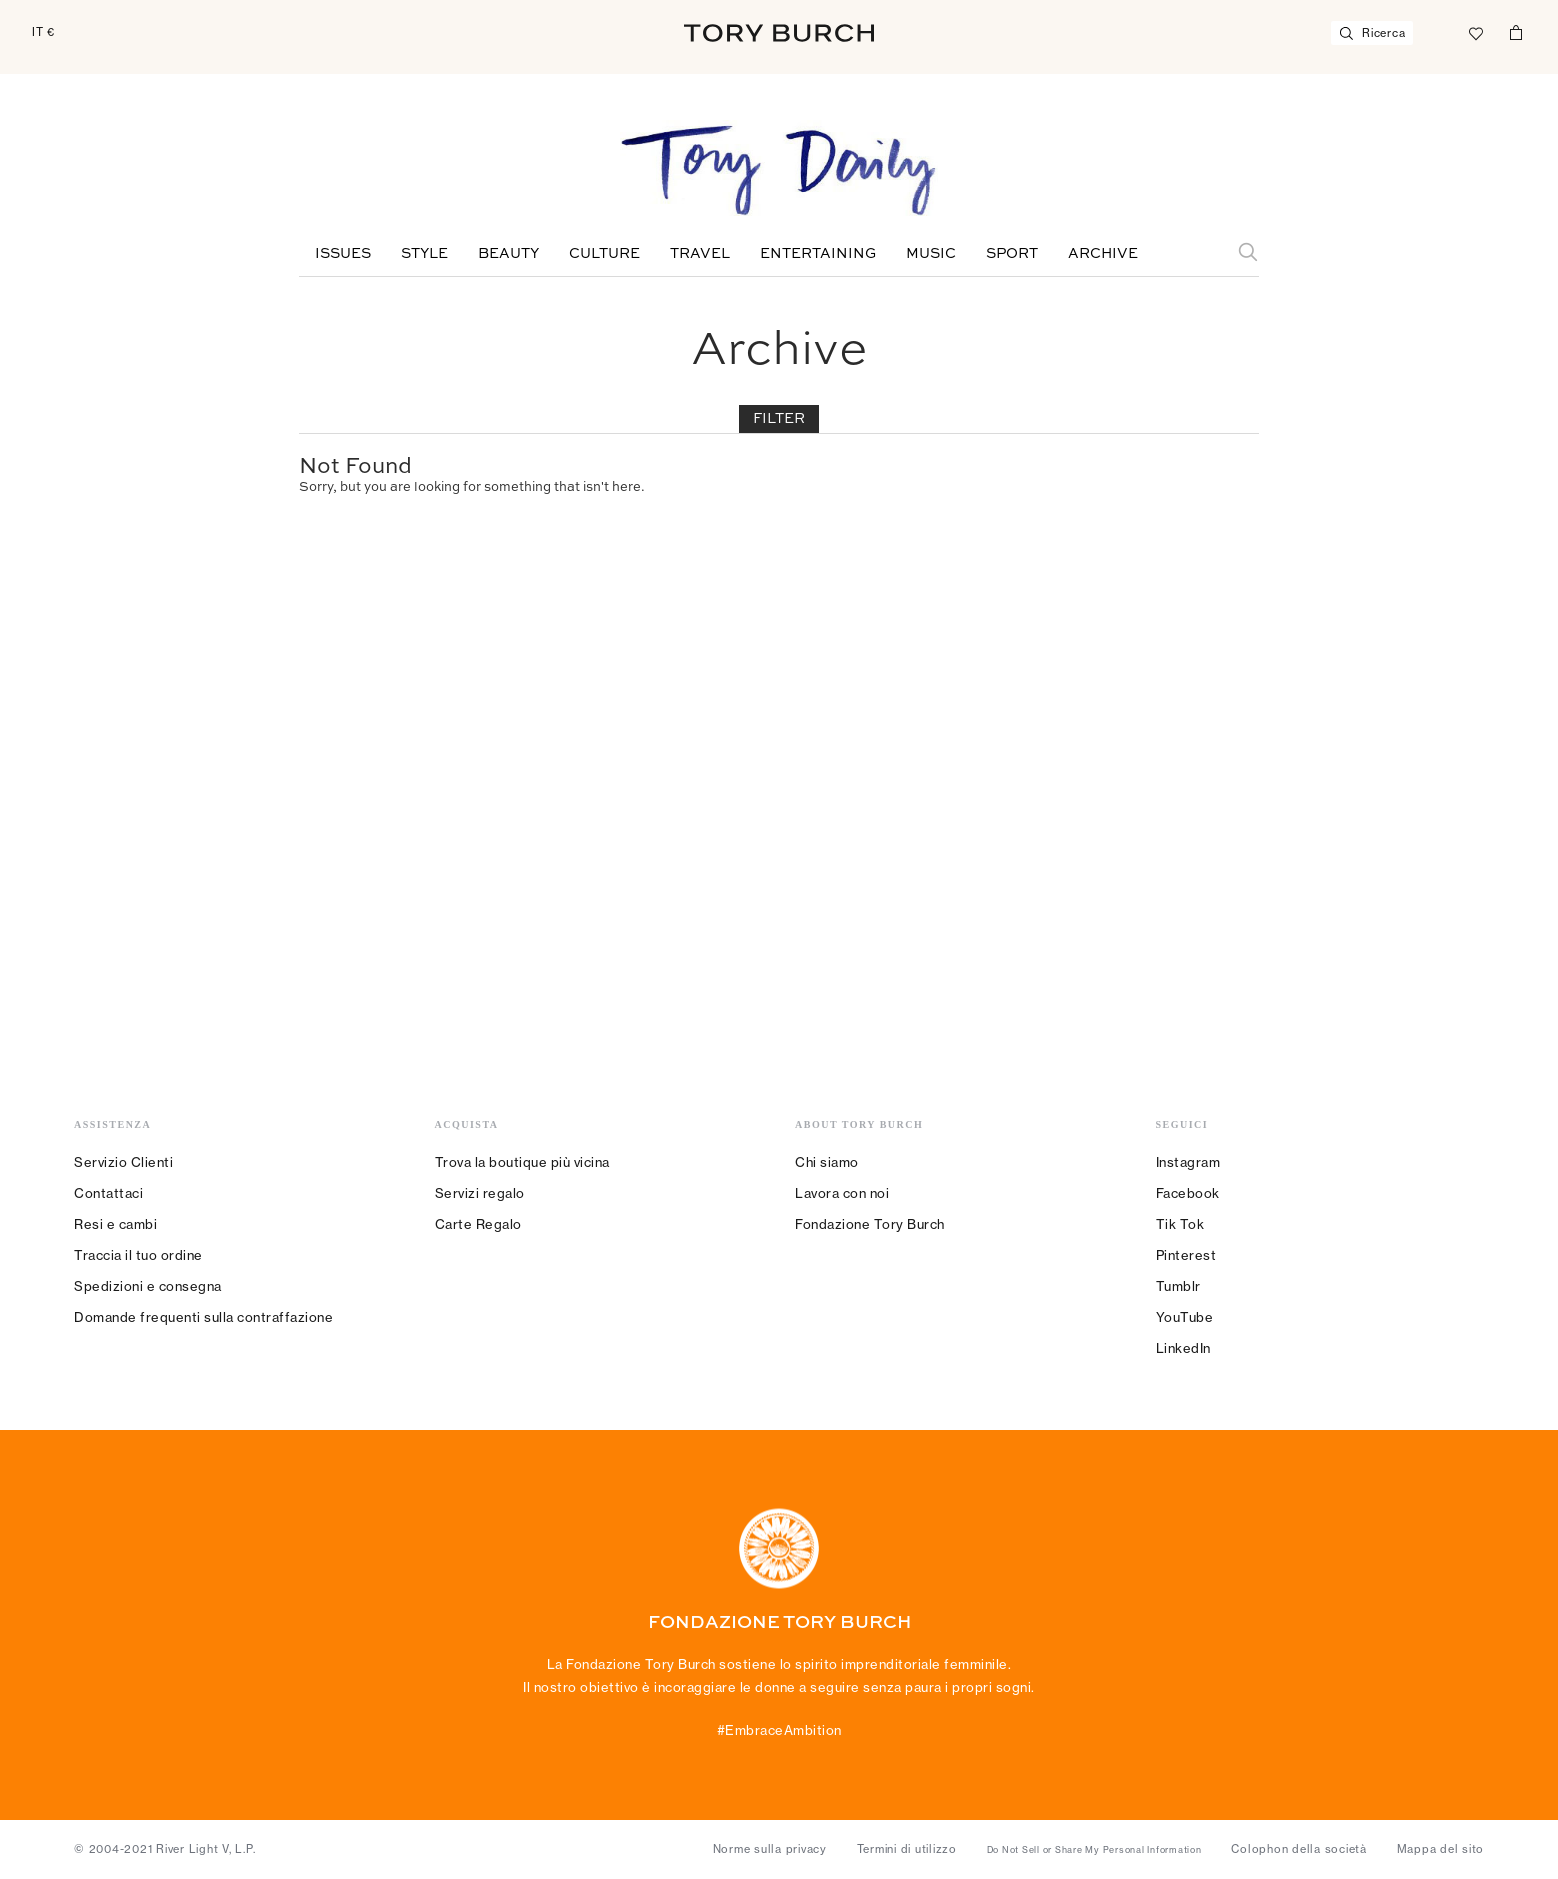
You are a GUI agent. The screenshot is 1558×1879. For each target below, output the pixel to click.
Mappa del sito (1441, 1849)
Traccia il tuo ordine (138, 1255)
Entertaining (818, 254)
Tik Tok (1180, 1224)
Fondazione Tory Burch (870, 1224)
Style (424, 254)
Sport (1012, 254)
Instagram (1188, 1162)
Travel (700, 254)
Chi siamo (827, 1162)
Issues (343, 254)
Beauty (508, 254)
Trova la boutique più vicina (522, 1162)
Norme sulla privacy (770, 1849)
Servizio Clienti (123, 1162)
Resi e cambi (115, 1224)
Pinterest (1186, 1255)
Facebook (1188, 1193)
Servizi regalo (480, 1193)
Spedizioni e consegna (148, 1286)
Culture (604, 254)
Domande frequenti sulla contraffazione (203, 1317)
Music (931, 254)
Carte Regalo (478, 1224)
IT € (43, 32)
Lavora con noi (842, 1193)
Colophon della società (1299, 1849)
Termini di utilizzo (907, 1849)
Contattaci (108, 1193)
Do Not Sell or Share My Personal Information (1094, 1850)
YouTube (1185, 1317)
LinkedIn (1183, 1348)
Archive (1103, 254)
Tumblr (1178, 1286)
